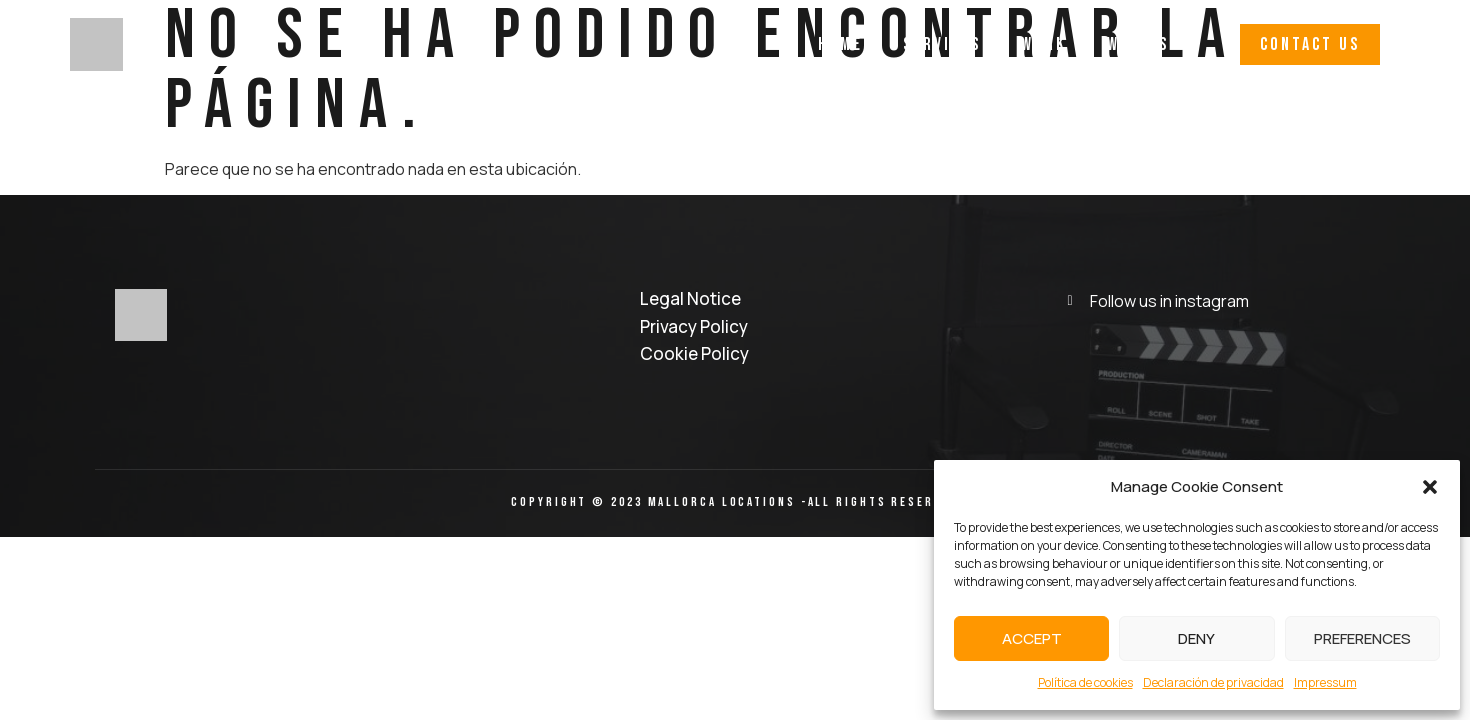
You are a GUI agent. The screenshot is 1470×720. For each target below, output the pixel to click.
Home (840, 44)
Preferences (1362, 638)
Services (942, 44)
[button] (1430, 487)
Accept (1032, 638)
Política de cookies (1085, 682)
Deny (1196, 638)
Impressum (1325, 682)
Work (1044, 44)
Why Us (1138, 44)
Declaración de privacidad (1213, 682)
